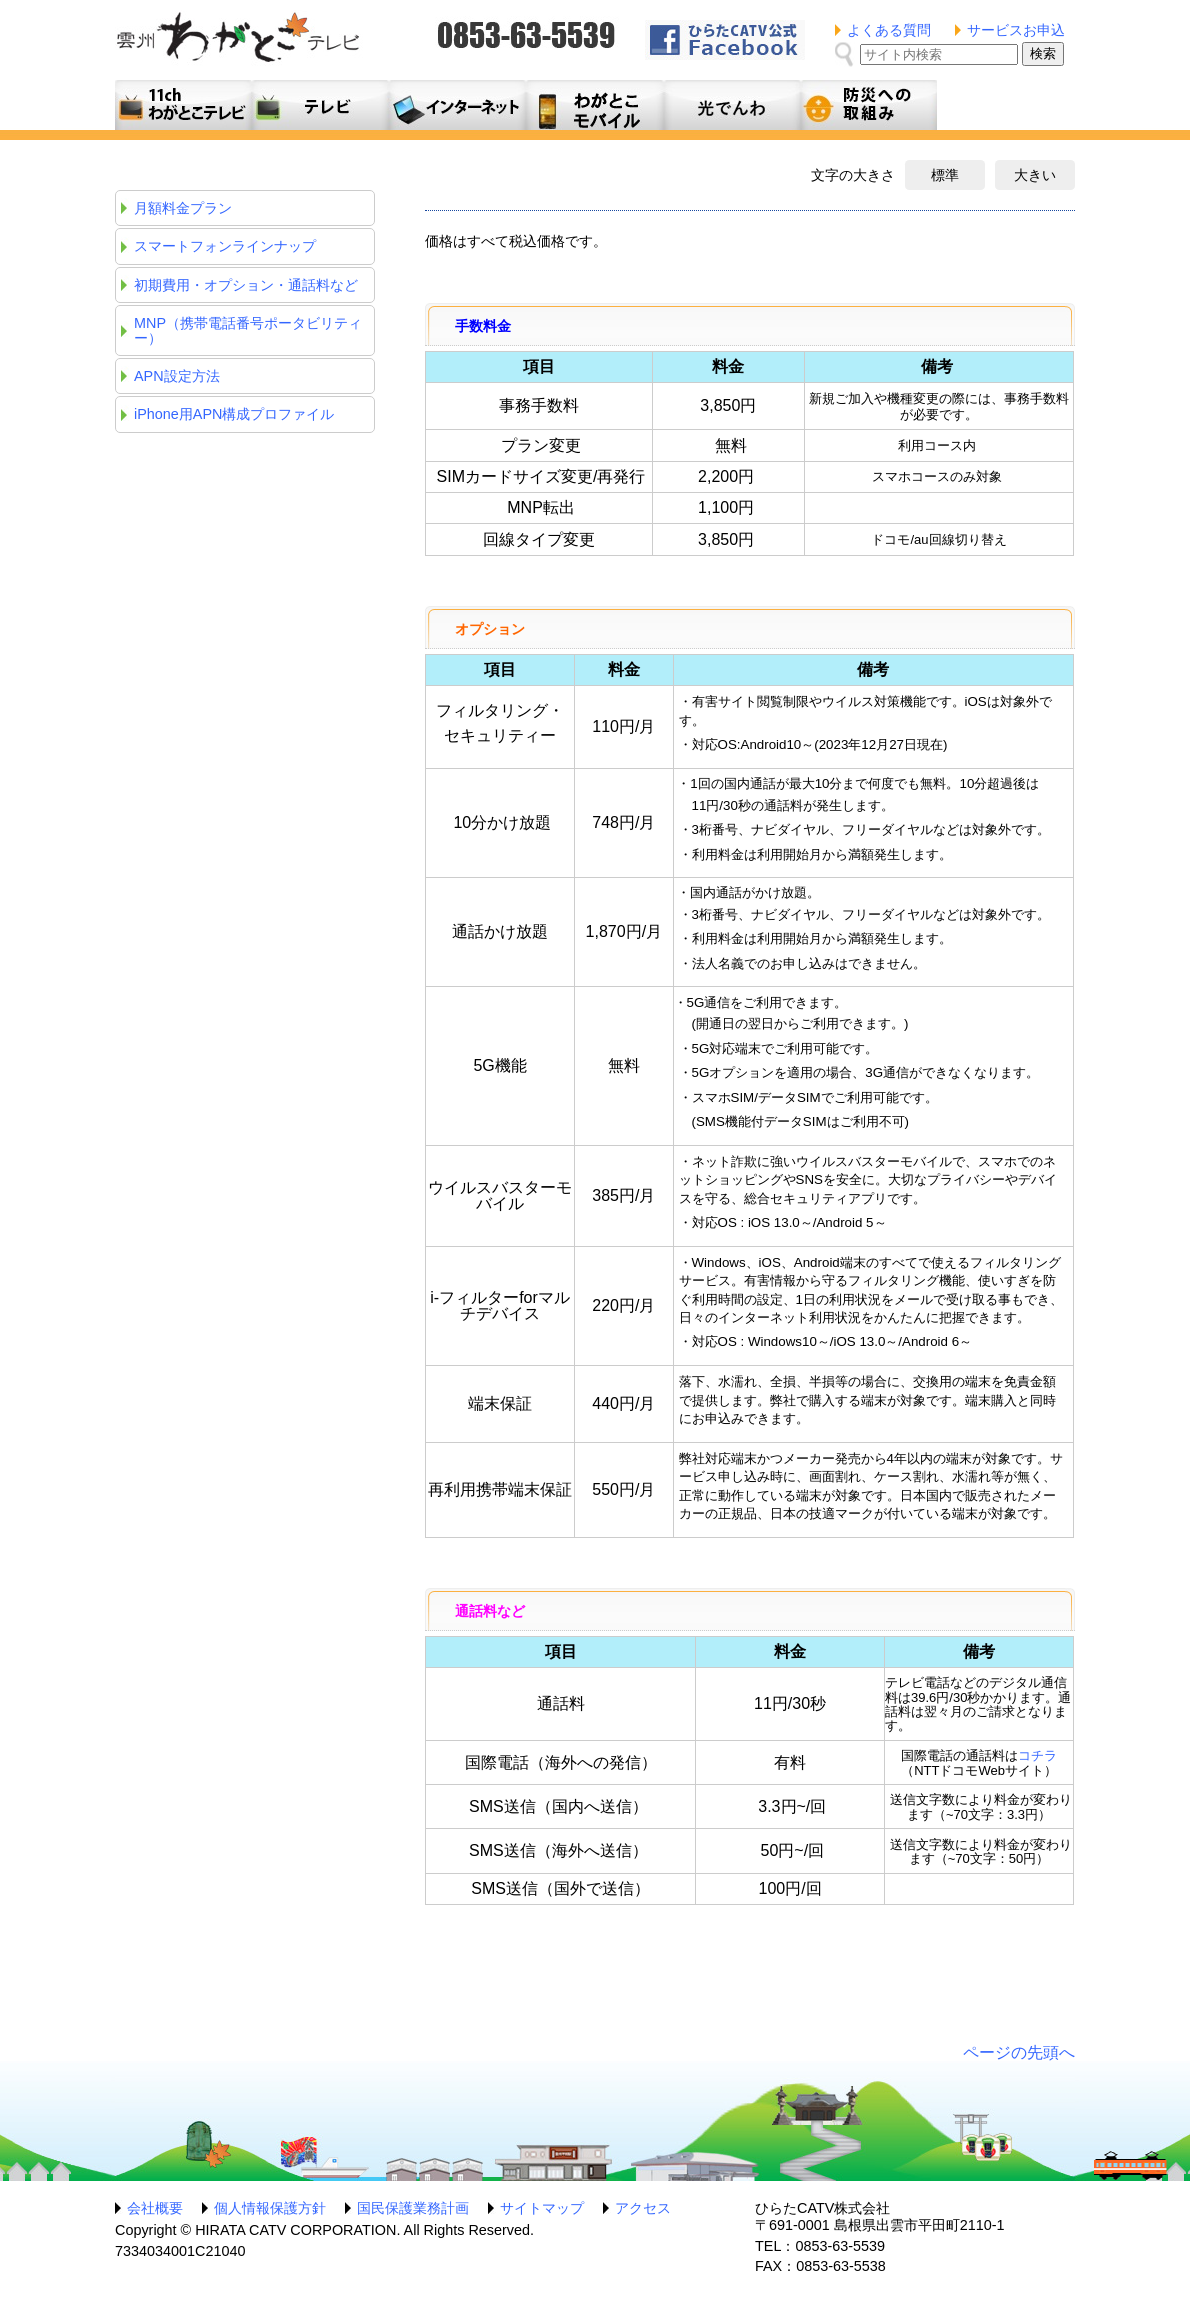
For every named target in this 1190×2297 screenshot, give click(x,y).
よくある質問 (889, 30)
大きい (1035, 175)
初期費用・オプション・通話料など (246, 285)
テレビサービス (320, 105)
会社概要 (155, 2208)
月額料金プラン (594, 105)
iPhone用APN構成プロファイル (234, 414)
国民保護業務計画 (413, 2208)
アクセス (643, 2208)
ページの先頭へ (1019, 2052)
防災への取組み (868, 105)
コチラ (1037, 1755)
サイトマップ (542, 2208)
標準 (945, 175)
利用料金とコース (457, 105)
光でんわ (731, 105)
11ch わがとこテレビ (183, 105)
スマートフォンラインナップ (225, 246)
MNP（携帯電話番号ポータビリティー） (248, 330)
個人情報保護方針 (270, 2208)
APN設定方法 (177, 376)
